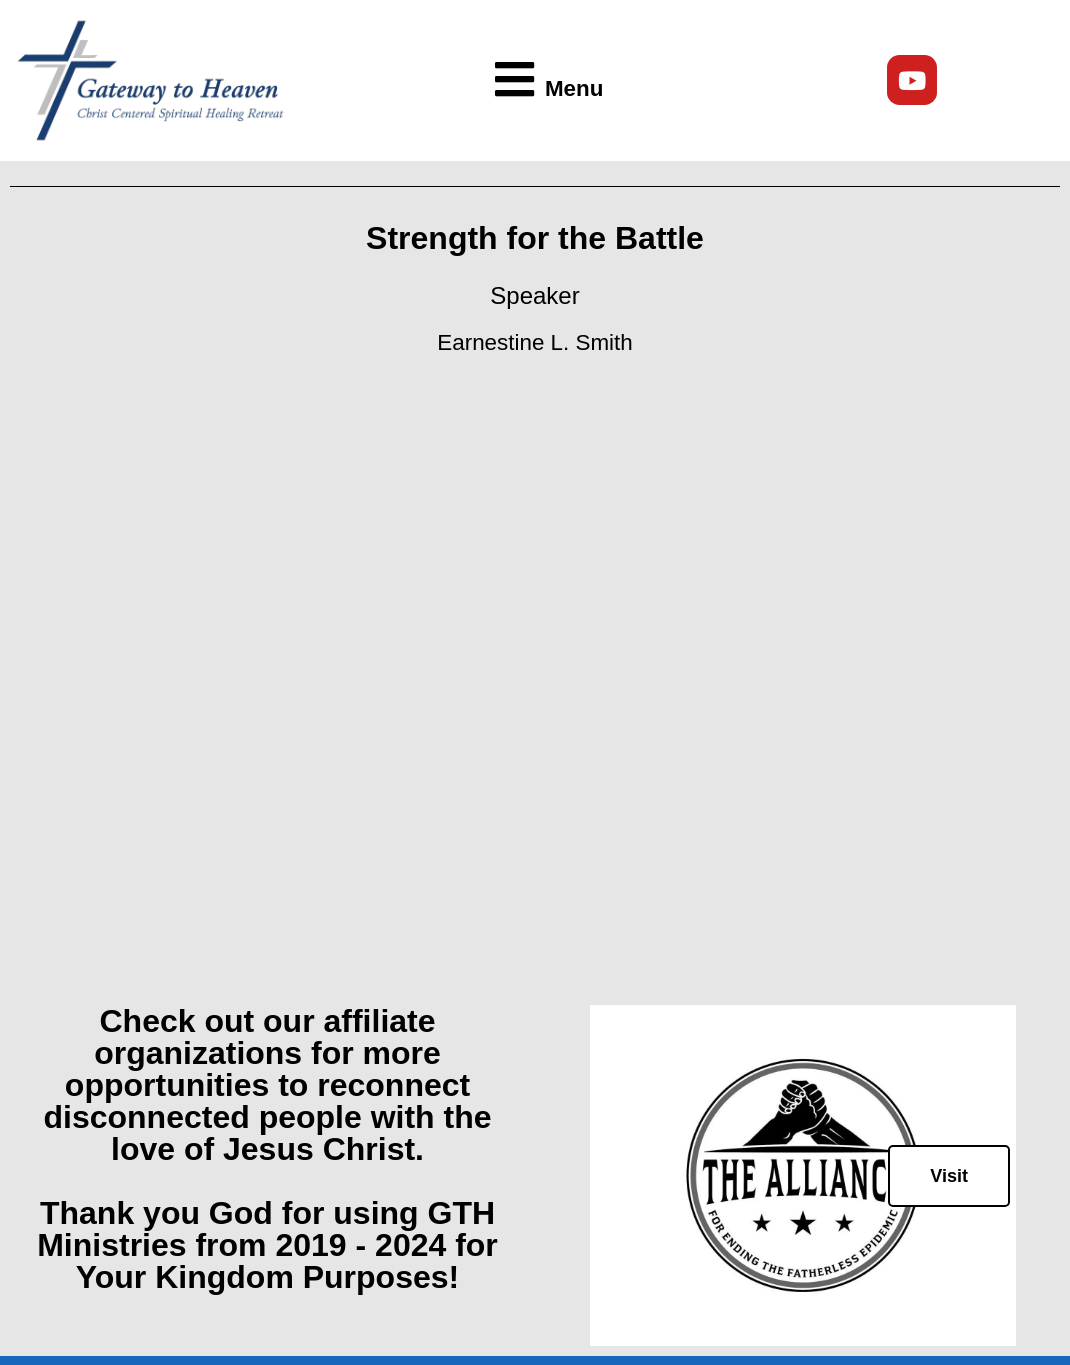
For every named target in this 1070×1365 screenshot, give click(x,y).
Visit (949, 1176)
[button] (543, 80)
